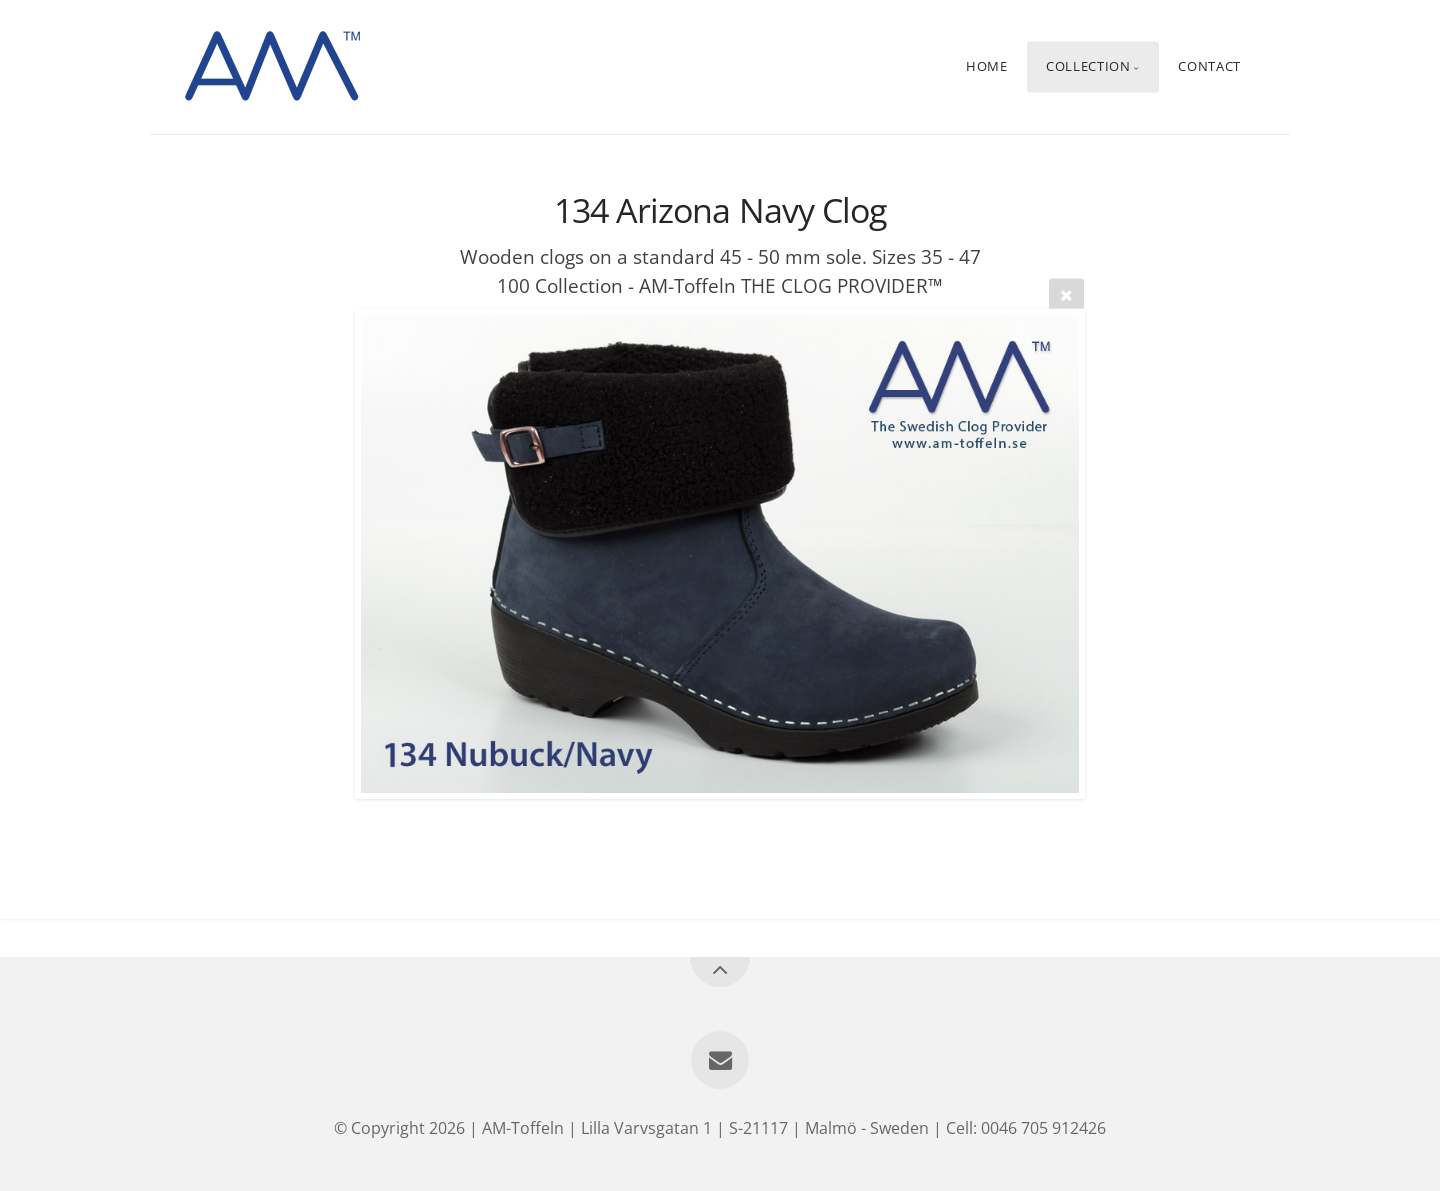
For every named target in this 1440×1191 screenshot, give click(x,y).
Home (987, 67)
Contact (1209, 67)
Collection (1088, 67)
